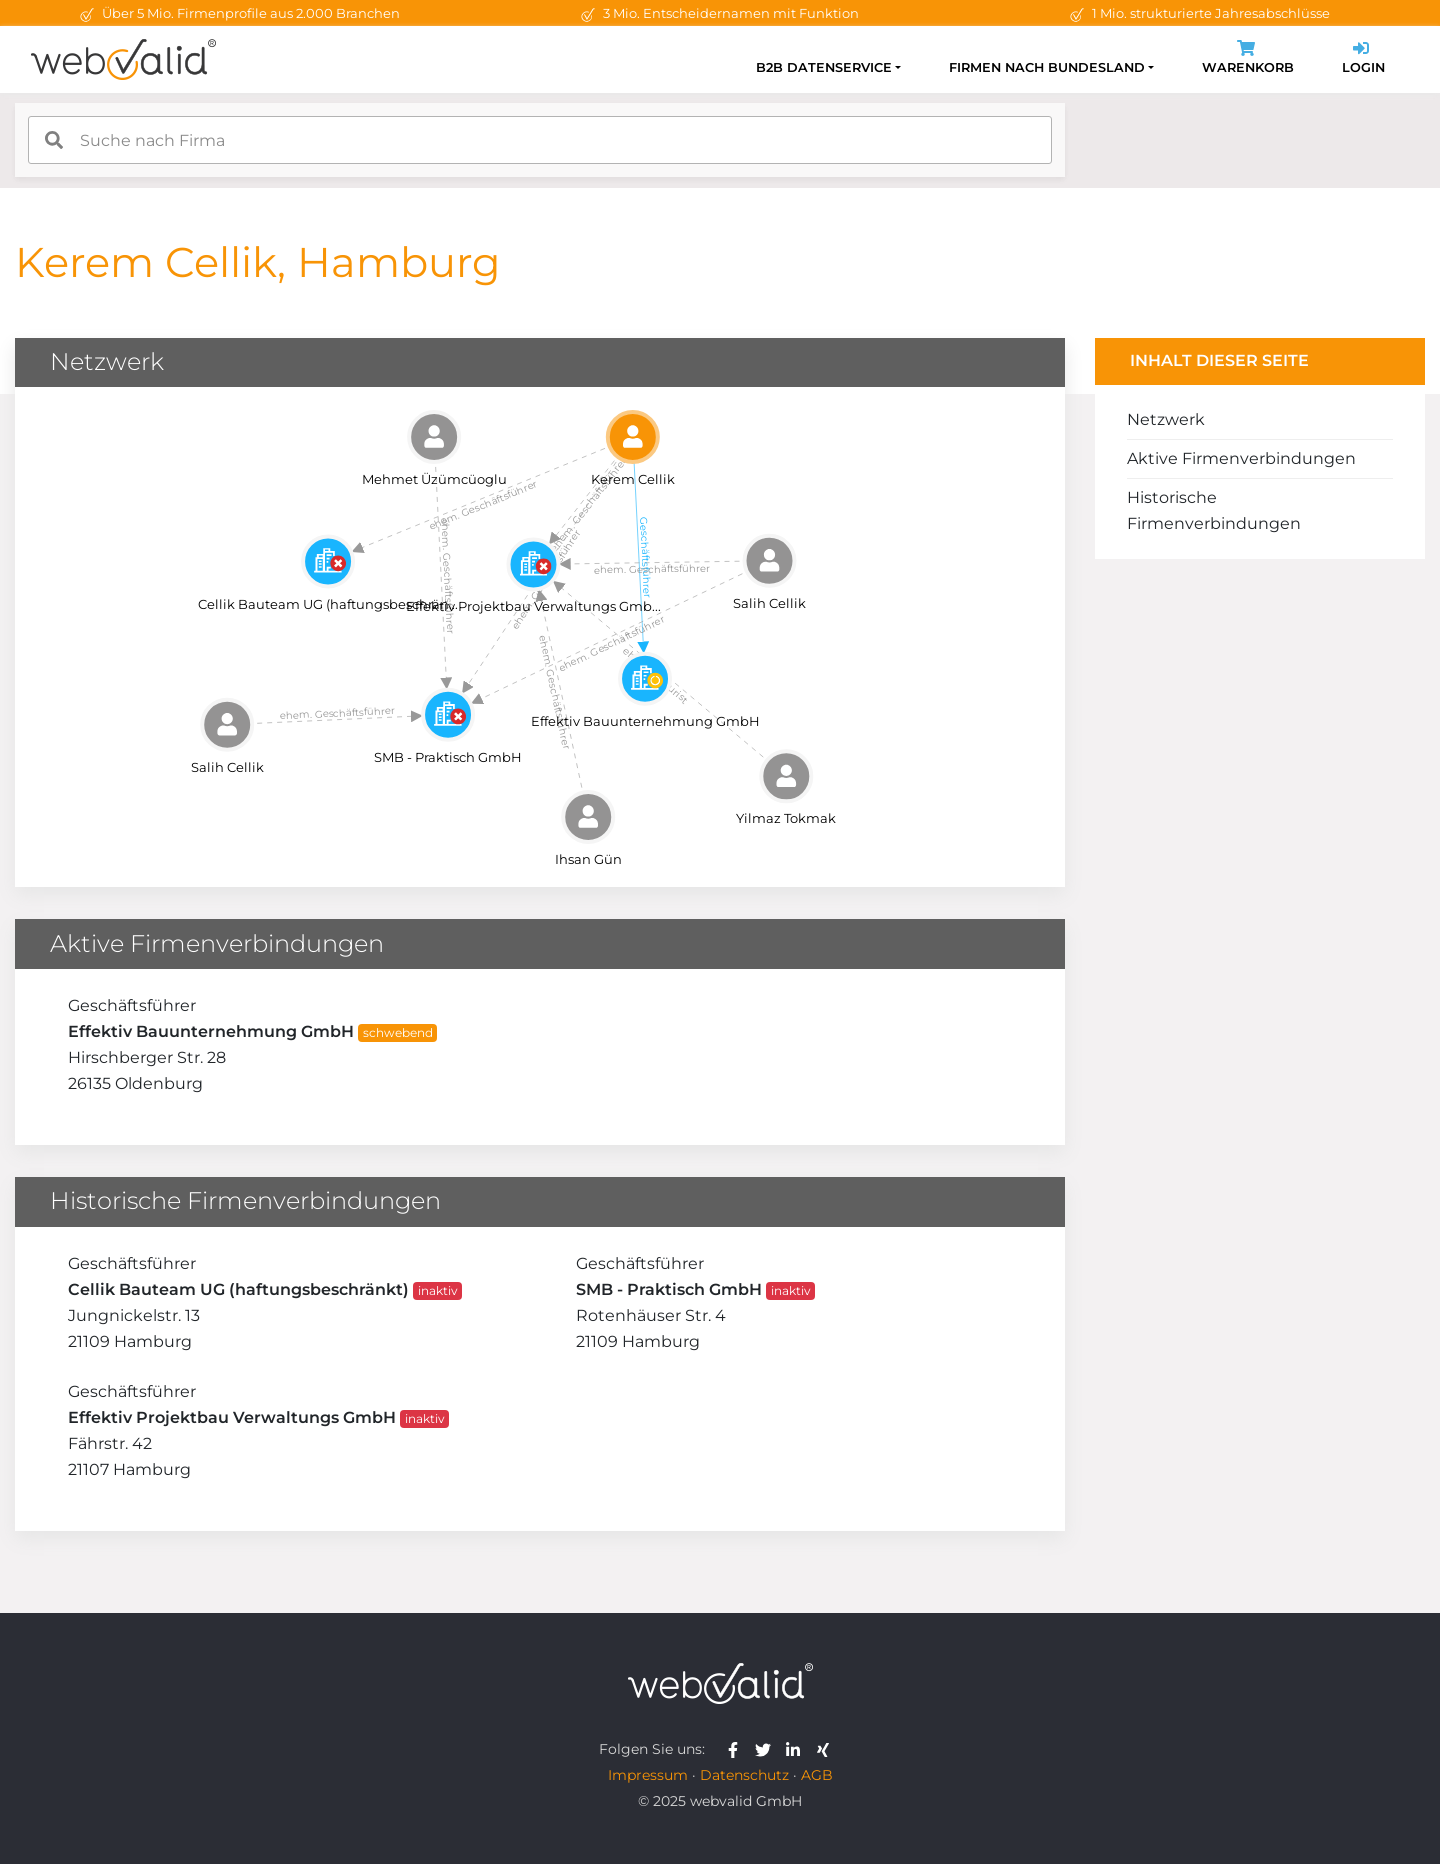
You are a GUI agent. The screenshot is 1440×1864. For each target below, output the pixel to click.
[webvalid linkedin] (797, 1749)
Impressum (648, 1775)
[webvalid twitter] (767, 1749)
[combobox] (540, 140)
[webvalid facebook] (737, 1749)
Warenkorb (1248, 59)
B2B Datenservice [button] (824, 67)
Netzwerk (1166, 419)
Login (1363, 59)
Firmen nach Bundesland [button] (1047, 67)
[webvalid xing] (825, 1749)
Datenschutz (744, 1775)
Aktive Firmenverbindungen (1241, 458)
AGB (817, 1775)
